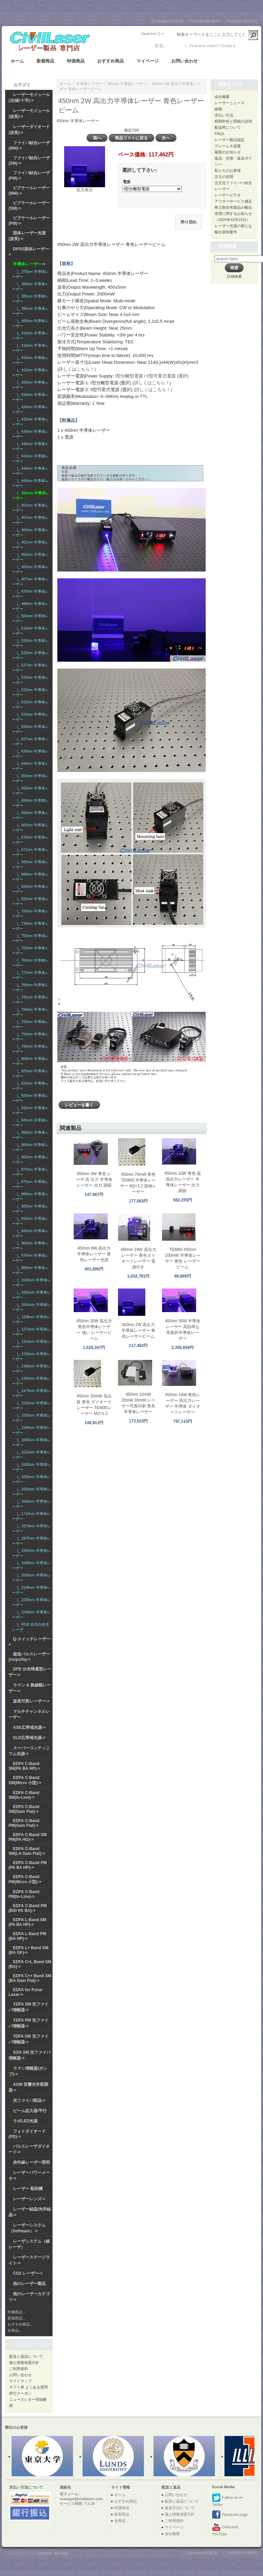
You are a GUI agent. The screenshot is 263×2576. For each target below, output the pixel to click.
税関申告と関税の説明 (233, 121)
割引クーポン (20, 2393)
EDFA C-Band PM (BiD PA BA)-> (28, 1908)
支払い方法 (224, 115)
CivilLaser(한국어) (242, 21)
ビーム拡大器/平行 (30, 2110)
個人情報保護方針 (24, 2362)
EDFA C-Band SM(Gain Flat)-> (24, 1809)
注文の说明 (224, 177)
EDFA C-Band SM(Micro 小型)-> (25, 1780)
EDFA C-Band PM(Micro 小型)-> (25, 1879)
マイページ (147, 61)
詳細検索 (234, 276)
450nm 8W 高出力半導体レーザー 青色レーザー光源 (94, 1254)
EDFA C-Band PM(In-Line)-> (24, 1894)
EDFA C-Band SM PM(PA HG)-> (28, 1837)
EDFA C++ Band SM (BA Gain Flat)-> (30, 1978)
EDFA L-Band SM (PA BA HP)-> (27, 1922)
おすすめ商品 (110, 61)
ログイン (174, 46)
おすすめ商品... (20, 2324)
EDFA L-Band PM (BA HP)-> (27, 1936)
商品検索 (227, 246)
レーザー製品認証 (230, 140)
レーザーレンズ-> (29, 2198)
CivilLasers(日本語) (168, 21)
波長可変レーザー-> (31, 1701)
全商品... (15, 2330)
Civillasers (44, 2553)
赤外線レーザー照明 (31, 2162)
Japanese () (150, 33)
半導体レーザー (89, 84)
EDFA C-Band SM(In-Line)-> (24, 1795)
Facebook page (230, 2514)
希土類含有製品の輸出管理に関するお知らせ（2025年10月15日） (233, 213)
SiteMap (61, 2553)
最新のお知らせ (228, 152)
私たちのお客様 (228, 170)
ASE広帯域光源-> (29, 1727)
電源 (126, 182)
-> (29, 264)
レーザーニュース (230, 103)
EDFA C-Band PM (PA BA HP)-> (28, 1865)
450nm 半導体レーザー (126, 84)
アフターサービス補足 (233, 201)
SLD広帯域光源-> (29, 1737)
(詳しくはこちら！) (76, 369)
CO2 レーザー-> (28, 2273)
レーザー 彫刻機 (28, 2188)
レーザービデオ (228, 195)
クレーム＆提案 (228, 146)
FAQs (219, 134)
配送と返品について (26, 2356)
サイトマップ (20, 2381)
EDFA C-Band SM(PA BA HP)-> (24, 1766)
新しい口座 (246, 46)
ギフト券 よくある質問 (28, 2387)
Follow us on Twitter (227, 2500)
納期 (218, 109)
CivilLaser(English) (205, 21)
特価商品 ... (17, 2312)
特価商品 (76, 61)
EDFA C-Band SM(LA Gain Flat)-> (27, 1851)
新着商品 (45, 61)
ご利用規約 (18, 2369)
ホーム (17, 61)
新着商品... (17, 2318)
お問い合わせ (184, 61)
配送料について (228, 127)
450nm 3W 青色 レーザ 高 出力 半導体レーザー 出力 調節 (94, 1179)
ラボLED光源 (25, 2121)
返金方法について (180, 2508)
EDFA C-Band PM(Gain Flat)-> (24, 1823)
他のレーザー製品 (29, 2283)
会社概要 (222, 97)
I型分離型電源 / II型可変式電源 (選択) (152, 375)
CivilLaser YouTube (225, 2529)
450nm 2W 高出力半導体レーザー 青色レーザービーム (138, 1330)
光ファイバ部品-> (29, 2100)
